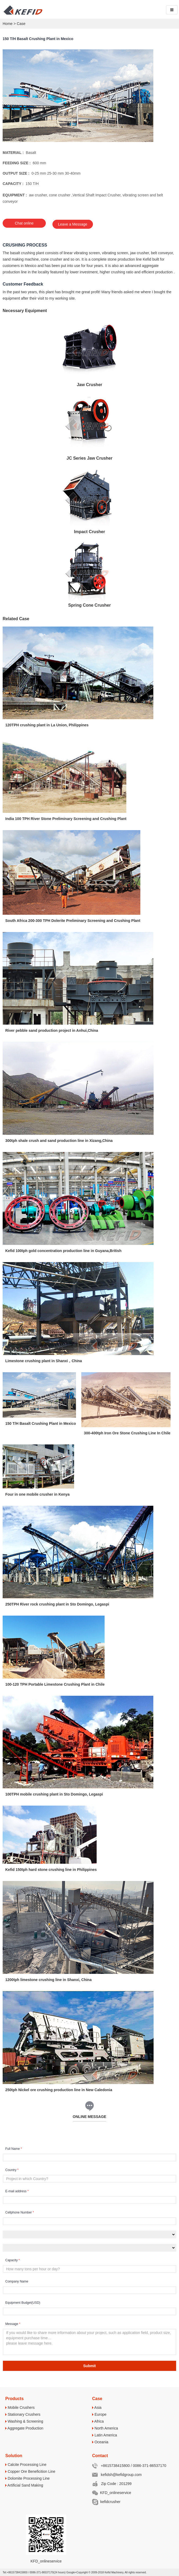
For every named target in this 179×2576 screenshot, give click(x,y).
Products (14, 2398)
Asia (96, 2407)
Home (8, 23)
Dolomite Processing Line (27, 2477)
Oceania (100, 2441)
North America (105, 2427)
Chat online (24, 224)
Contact (100, 2455)
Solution (13, 2455)
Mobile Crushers (20, 2407)
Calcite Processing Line (25, 2464)
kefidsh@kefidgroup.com (117, 2474)
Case (21, 23)
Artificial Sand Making (24, 2484)
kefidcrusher (106, 2501)
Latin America (104, 2434)
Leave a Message (74, 224)
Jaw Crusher (89, 384)
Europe (99, 2413)
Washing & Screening (24, 2420)
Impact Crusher (89, 531)
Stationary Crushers (23, 2413)
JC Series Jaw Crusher (89, 457)
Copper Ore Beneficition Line (30, 2471)
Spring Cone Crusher (89, 604)
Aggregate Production (24, 2427)
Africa (98, 2420)
